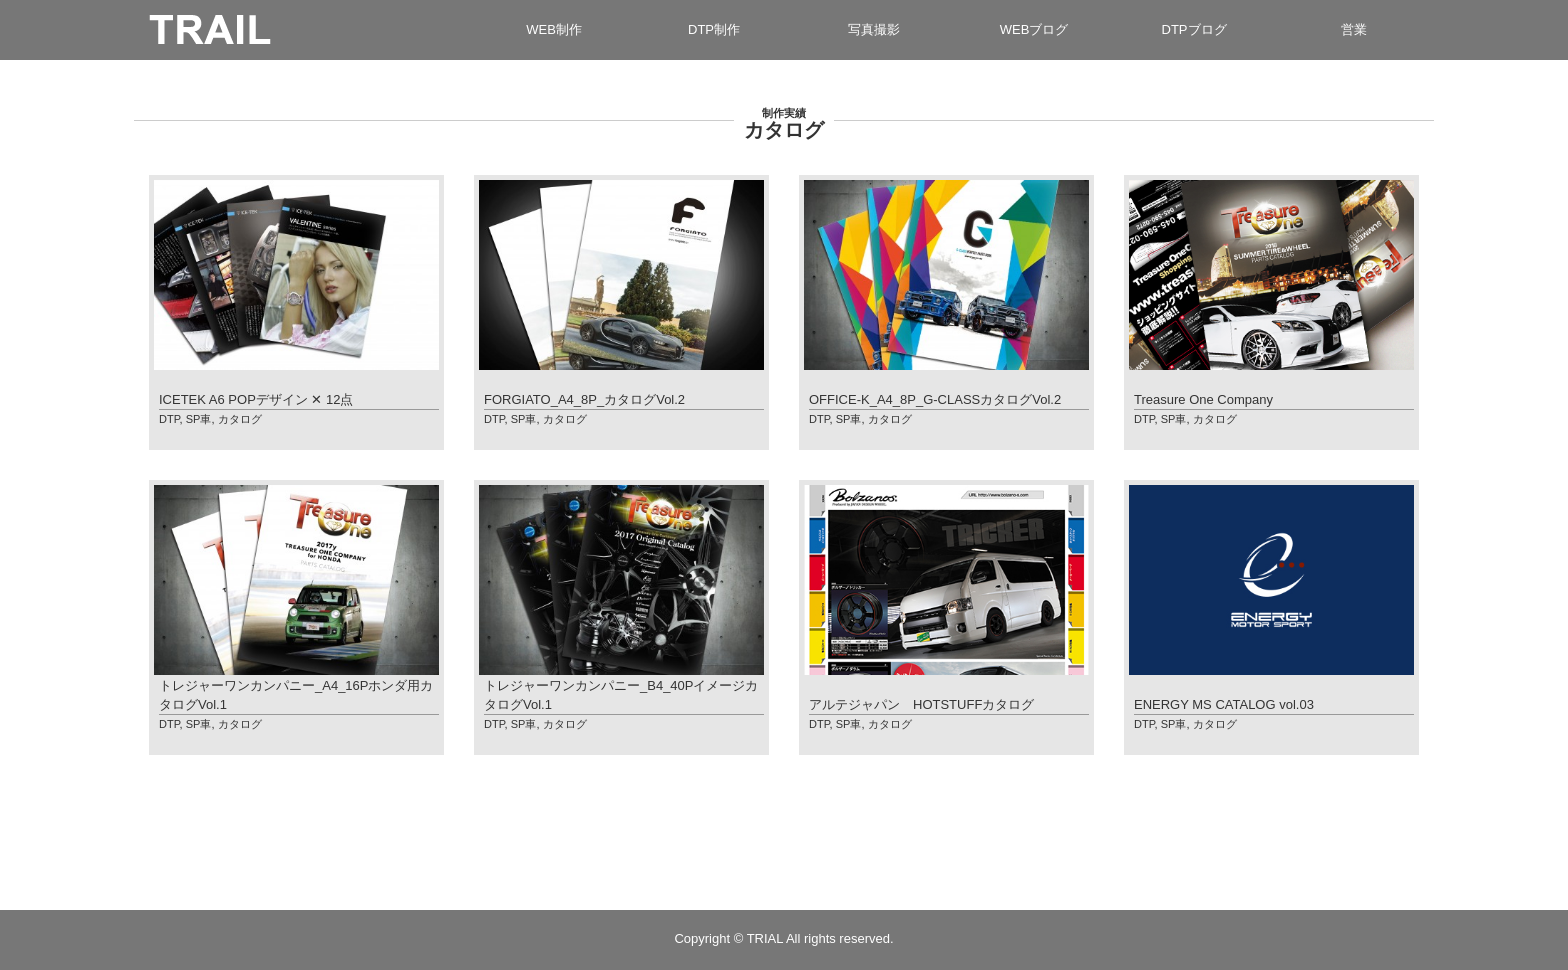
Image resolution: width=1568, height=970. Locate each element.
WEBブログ (1034, 29)
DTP (169, 419)
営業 (1354, 29)
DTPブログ (1194, 29)
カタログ (240, 419)
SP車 (199, 419)
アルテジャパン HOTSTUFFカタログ (921, 704)
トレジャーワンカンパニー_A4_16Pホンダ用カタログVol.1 (296, 695)
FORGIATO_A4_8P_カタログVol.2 (584, 399)
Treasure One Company (1203, 399)
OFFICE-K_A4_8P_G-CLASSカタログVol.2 (935, 399)
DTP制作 (714, 29)
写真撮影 (874, 29)
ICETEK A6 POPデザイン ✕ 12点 (256, 399)
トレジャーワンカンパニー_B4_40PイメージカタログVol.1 (621, 695)
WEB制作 (554, 29)
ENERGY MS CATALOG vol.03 (1224, 704)
